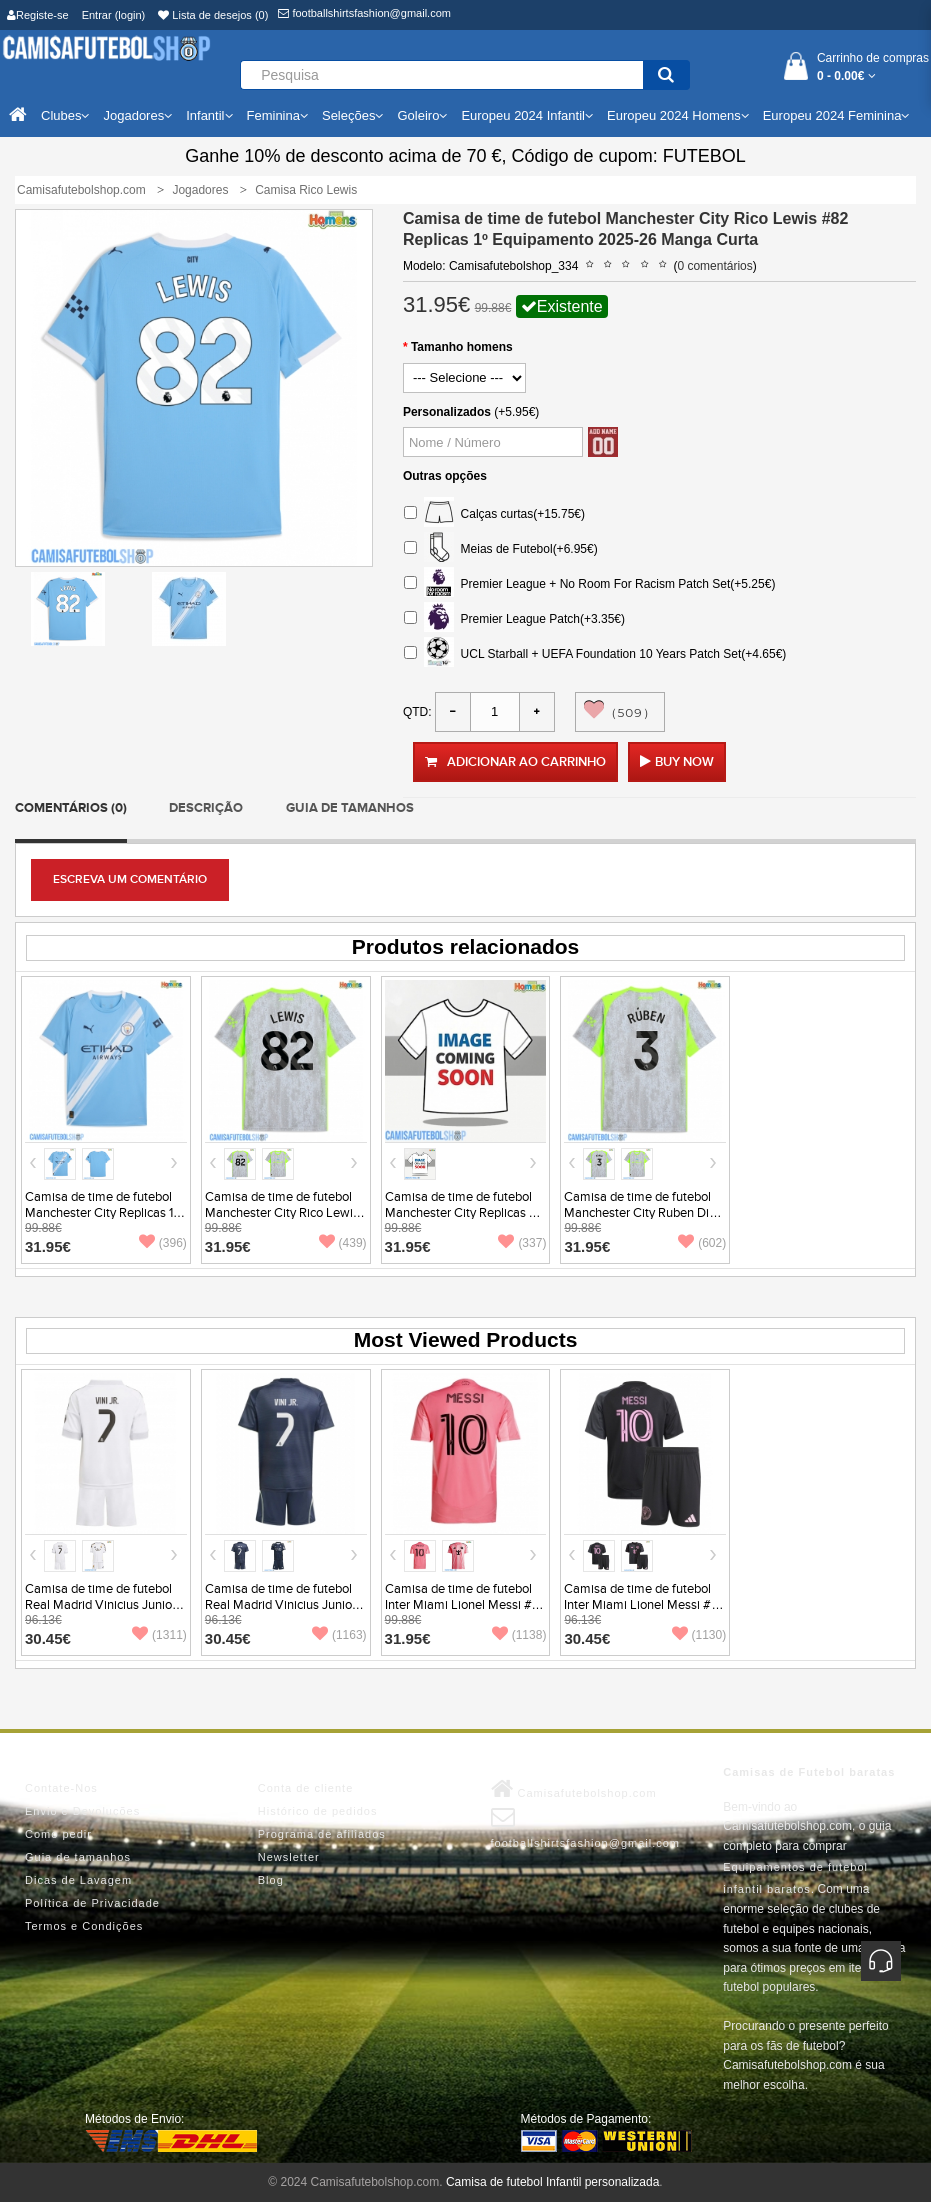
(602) (702, 1243)
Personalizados (447, 412)
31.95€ (48, 1246)
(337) (522, 1243)
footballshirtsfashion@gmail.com (364, 13)
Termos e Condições (84, 1926)
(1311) (159, 1635)
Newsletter (289, 1857)
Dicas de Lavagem (78, 1880)
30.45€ (48, 1638)
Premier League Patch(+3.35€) (514, 619)
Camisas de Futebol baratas (809, 1772)
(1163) (339, 1635)
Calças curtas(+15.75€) (494, 514)
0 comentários (714, 266)
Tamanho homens (462, 347)
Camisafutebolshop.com (574, 1789)
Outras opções (445, 476)
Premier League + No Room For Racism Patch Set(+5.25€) (589, 584)
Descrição (206, 808)
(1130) (699, 1635)
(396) (163, 1243)
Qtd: (417, 712)
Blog (271, 1880)
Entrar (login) (114, 15)
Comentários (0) (71, 808)
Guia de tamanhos (350, 808)
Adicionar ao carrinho (515, 762)
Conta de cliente (306, 1788)
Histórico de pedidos (318, 1811)
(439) (343, 1243)
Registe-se (38, 15)
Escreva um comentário (130, 879)
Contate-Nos (61, 1788)
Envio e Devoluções (82, 1811)
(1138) (519, 1635)
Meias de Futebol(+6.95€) (501, 549)
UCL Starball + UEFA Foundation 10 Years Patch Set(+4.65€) (595, 654)
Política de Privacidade (92, 1903)
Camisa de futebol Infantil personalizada (552, 2182)
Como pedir (58, 1834)
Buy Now (684, 762)
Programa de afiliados (322, 1834)
